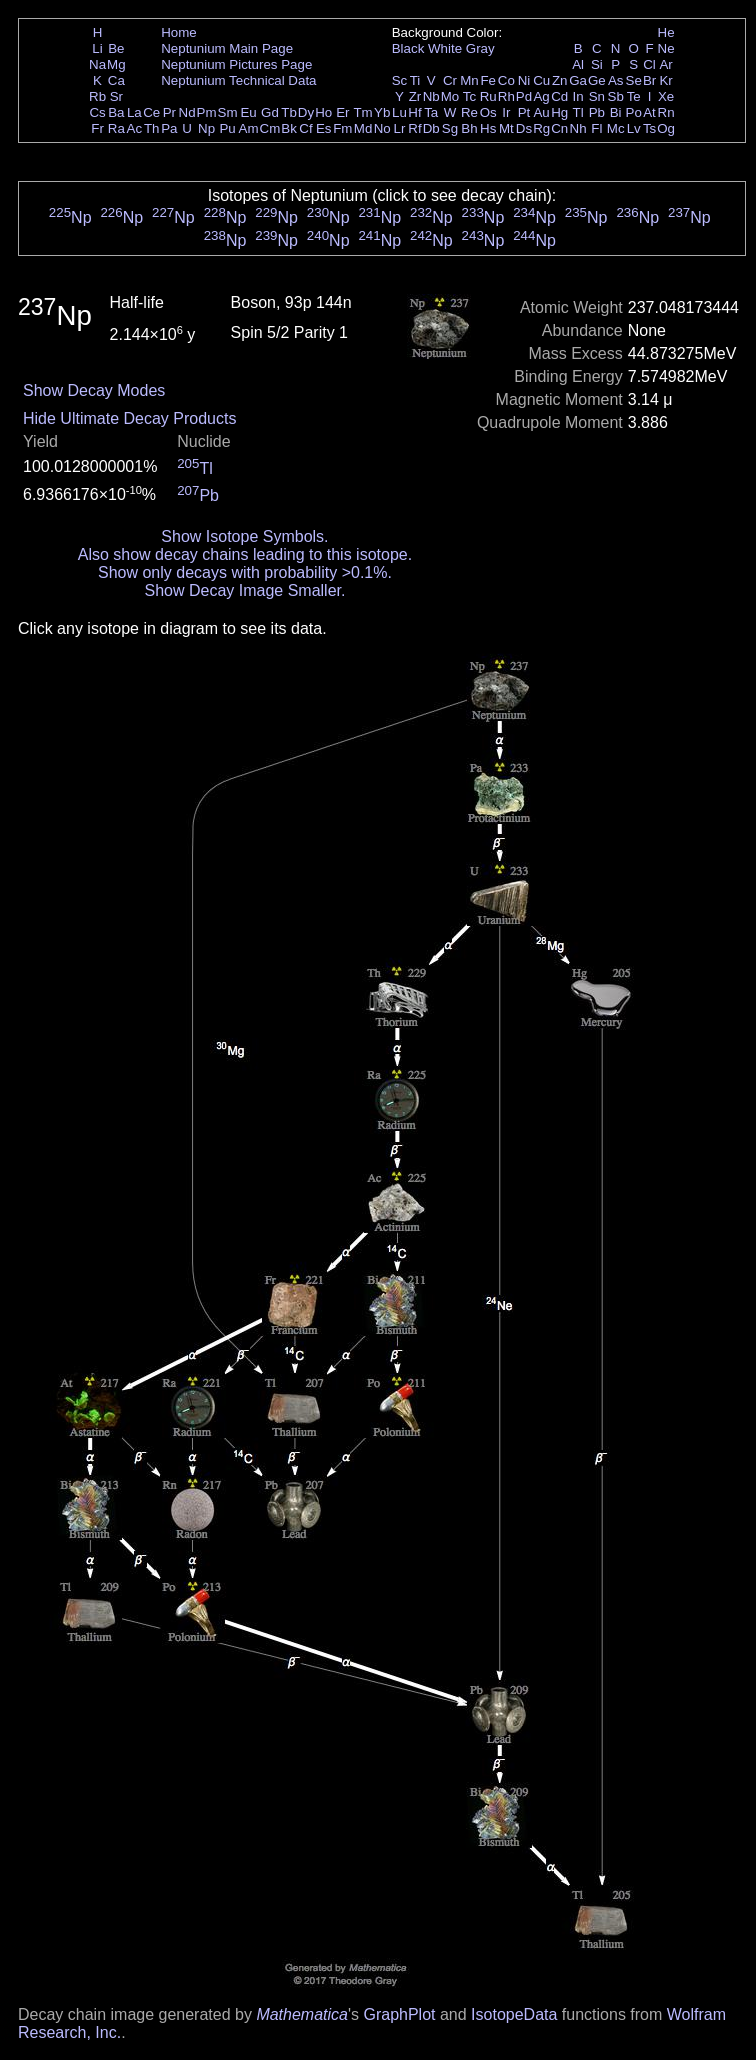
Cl (649, 64)
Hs (488, 128)
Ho (323, 112)
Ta (431, 112)
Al (578, 64)
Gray (480, 48)
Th (152, 128)
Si (597, 64)
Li (97, 48)
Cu (541, 80)
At (649, 112)
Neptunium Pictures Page (236, 64)
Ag (541, 96)
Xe (666, 96)
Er (342, 112)
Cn (559, 128)
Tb (289, 112)
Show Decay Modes (94, 390)
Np (206, 128)
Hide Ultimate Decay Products (129, 418)
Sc (400, 80)
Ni (524, 80)
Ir (506, 112)
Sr (116, 96)
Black (408, 48)
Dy (306, 112)
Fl (596, 128)
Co (506, 80)
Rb (97, 96)
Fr (97, 128)
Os (488, 112)
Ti (415, 80)
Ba (116, 112)
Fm (342, 128)
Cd (559, 96)
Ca (116, 80)
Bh (469, 128)
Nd (187, 112)
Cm (270, 128)
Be (116, 48)
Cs (97, 112)
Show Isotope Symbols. (244, 536)
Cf (305, 128)
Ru (488, 96)
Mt (506, 128)
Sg (450, 128)
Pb (597, 112)
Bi (616, 112)
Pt (524, 112)
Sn (597, 96)
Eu (248, 112)
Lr (400, 128)
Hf (414, 112)
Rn (666, 112)
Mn (469, 80)
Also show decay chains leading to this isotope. (245, 554)
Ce (151, 112)
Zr (415, 96)
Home (179, 32)
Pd (524, 96)
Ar (665, 64)
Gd (270, 112)
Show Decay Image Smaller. (244, 590)
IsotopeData (514, 2014)
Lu (399, 112)
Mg (116, 64)
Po (634, 112)
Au (541, 112)
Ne (666, 48)
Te (634, 96)
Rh (506, 96)
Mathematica (302, 2014)
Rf (414, 128)
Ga (578, 80)
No (382, 128)
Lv (634, 128)
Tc (469, 96)
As (616, 80)
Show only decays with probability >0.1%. (245, 572)
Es (324, 128)
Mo (450, 96)
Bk (289, 128)
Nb (431, 96)
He (666, 32)
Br (649, 80)
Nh (578, 128)
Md (363, 128)
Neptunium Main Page (227, 48)
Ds (524, 128)
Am (249, 128)
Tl (578, 112)
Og (666, 128)
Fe (488, 80)
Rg (541, 128)
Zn (560, 80)
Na (97, 64)
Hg (559, 112)
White (445, 48)
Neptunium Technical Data (238, 80)
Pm (207, 112)
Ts (649, 128)
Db (431, 128)
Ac (135, 128)
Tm (362, 112)
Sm (228, 112)
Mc (616, 128)
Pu (227, 128)
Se (634, 80)
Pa (169, 128)
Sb (616, 96)
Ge (597, 80)
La (134, 112)
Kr (665, 80)
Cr (450, 80)
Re (469, 112)
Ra (116, 128)
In (578, 96)
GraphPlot (399, 2014)
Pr (169, 112)
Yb (382, 112)
